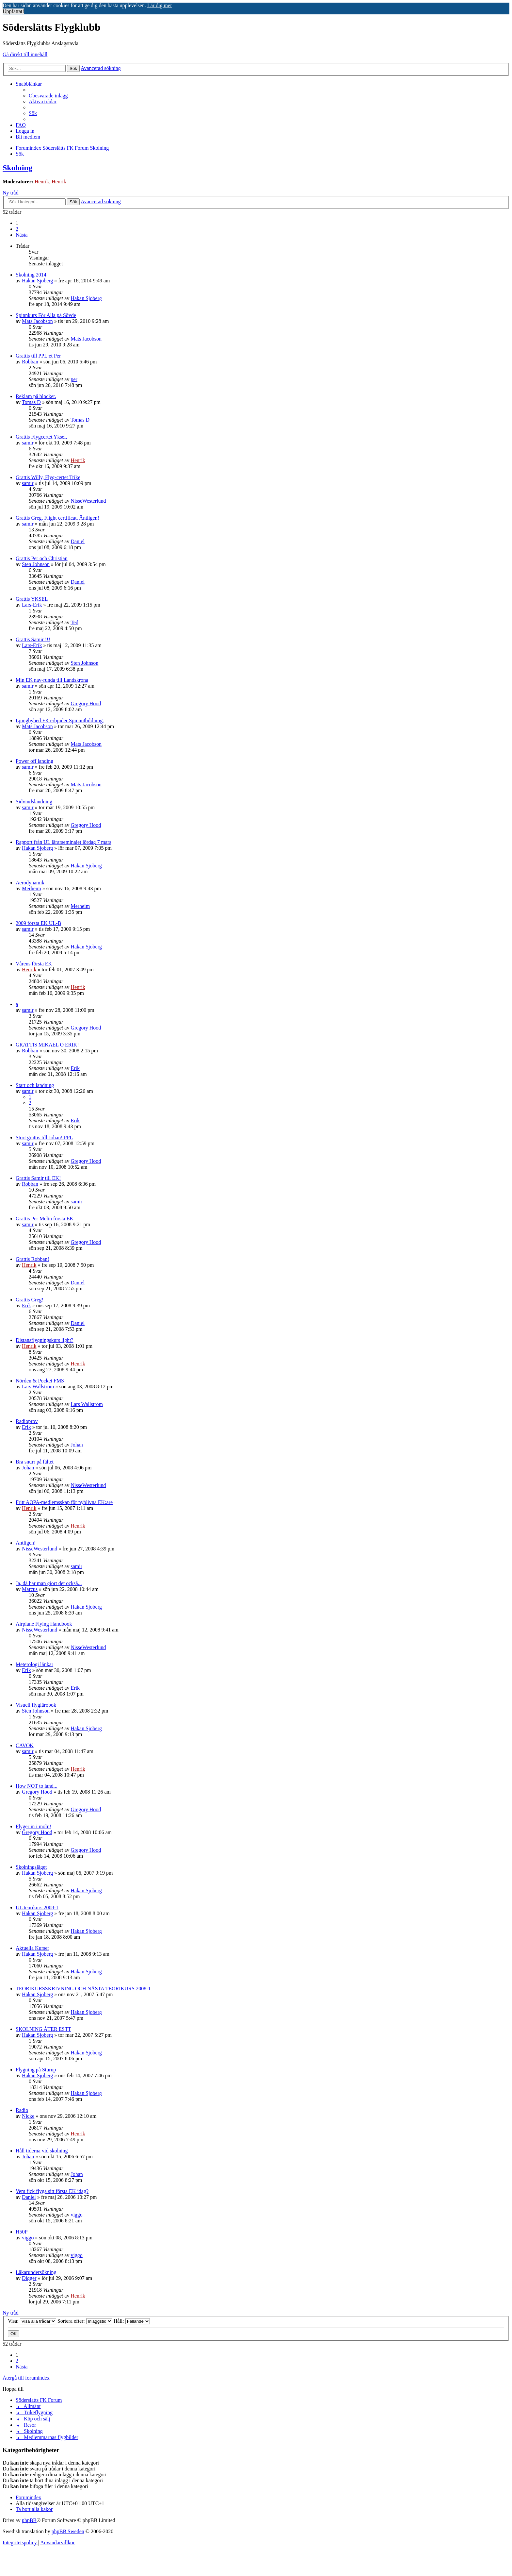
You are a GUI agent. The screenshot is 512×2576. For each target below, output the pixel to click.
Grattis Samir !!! (33, 639)
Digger (29, 2278)
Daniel (78, 541)
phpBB (29, 2520)
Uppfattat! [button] (13, 11)
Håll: (132, 2321)
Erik (75, 1068)
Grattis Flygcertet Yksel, (41, 437)
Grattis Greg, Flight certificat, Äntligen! (57, 518)
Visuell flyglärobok (36, 1705)
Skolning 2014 (31, 274)
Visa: (32, 2321)
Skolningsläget (31, 1867)
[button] (21, 235)
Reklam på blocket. (36, 396)
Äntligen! (26, 1543)
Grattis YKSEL (32, 599)
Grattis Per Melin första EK (44, 1218)
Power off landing (34, 761)
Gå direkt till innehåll (25, 54)
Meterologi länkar (34, 1664)
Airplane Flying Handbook (44, 1624)
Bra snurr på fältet (35, 1461)
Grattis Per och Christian (42, 558)
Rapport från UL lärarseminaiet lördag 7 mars (63, 842)
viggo (76, 2214)
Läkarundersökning (36, 2272)
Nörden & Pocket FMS (40, 1380)
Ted (74, 622)
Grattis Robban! (32, 1259)
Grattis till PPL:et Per (38, 356)
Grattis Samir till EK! (38, 1178)
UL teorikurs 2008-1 (37, 1907)
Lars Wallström (38, 1386)
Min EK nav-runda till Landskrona (52, 680)
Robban (30, 361)
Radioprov (27, 1421)
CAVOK (25, 1745)
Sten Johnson (36, 564)
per (74, 379)
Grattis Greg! (29, 1299)
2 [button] (17, 229)
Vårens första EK (34, 963)
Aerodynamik (30, 882)
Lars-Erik (32, 605)
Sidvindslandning (34, 801)
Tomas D (31, 402)
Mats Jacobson (37, 321)
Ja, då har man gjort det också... (49, 1583)
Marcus (30, 1589)
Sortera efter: (84, 2321)
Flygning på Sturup (36, 2069)
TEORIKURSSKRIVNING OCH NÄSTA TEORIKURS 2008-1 (83, 1988)
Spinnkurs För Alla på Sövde (46, 315)
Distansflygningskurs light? (44, 1340)
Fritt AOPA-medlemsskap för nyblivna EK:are (64, 1502)
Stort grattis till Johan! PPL (44, 1137)
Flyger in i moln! (33, 1826)
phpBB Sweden (68, 2531)
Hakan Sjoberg (37, 280)
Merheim (31, 888)
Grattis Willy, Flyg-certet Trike (48, 477)
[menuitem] (48, 95)
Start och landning (35, 1085)
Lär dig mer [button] (159, 5)
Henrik (42, 181)
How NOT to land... (36, 1786)
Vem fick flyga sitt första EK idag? (52, 2191)
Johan (77, 1444)
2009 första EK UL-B (38, 923)
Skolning (17, 167)
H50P (21, 2231)
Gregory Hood (86, 703)
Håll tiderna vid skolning (42, 2150)
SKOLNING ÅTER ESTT (43, 2029)
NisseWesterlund (88, 501)
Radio (22, 2110)
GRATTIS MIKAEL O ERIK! (47, 1044)
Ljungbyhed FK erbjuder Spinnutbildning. (60, 720)
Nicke (28, 2116)
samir (28, 442)
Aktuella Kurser (32, 1948)
